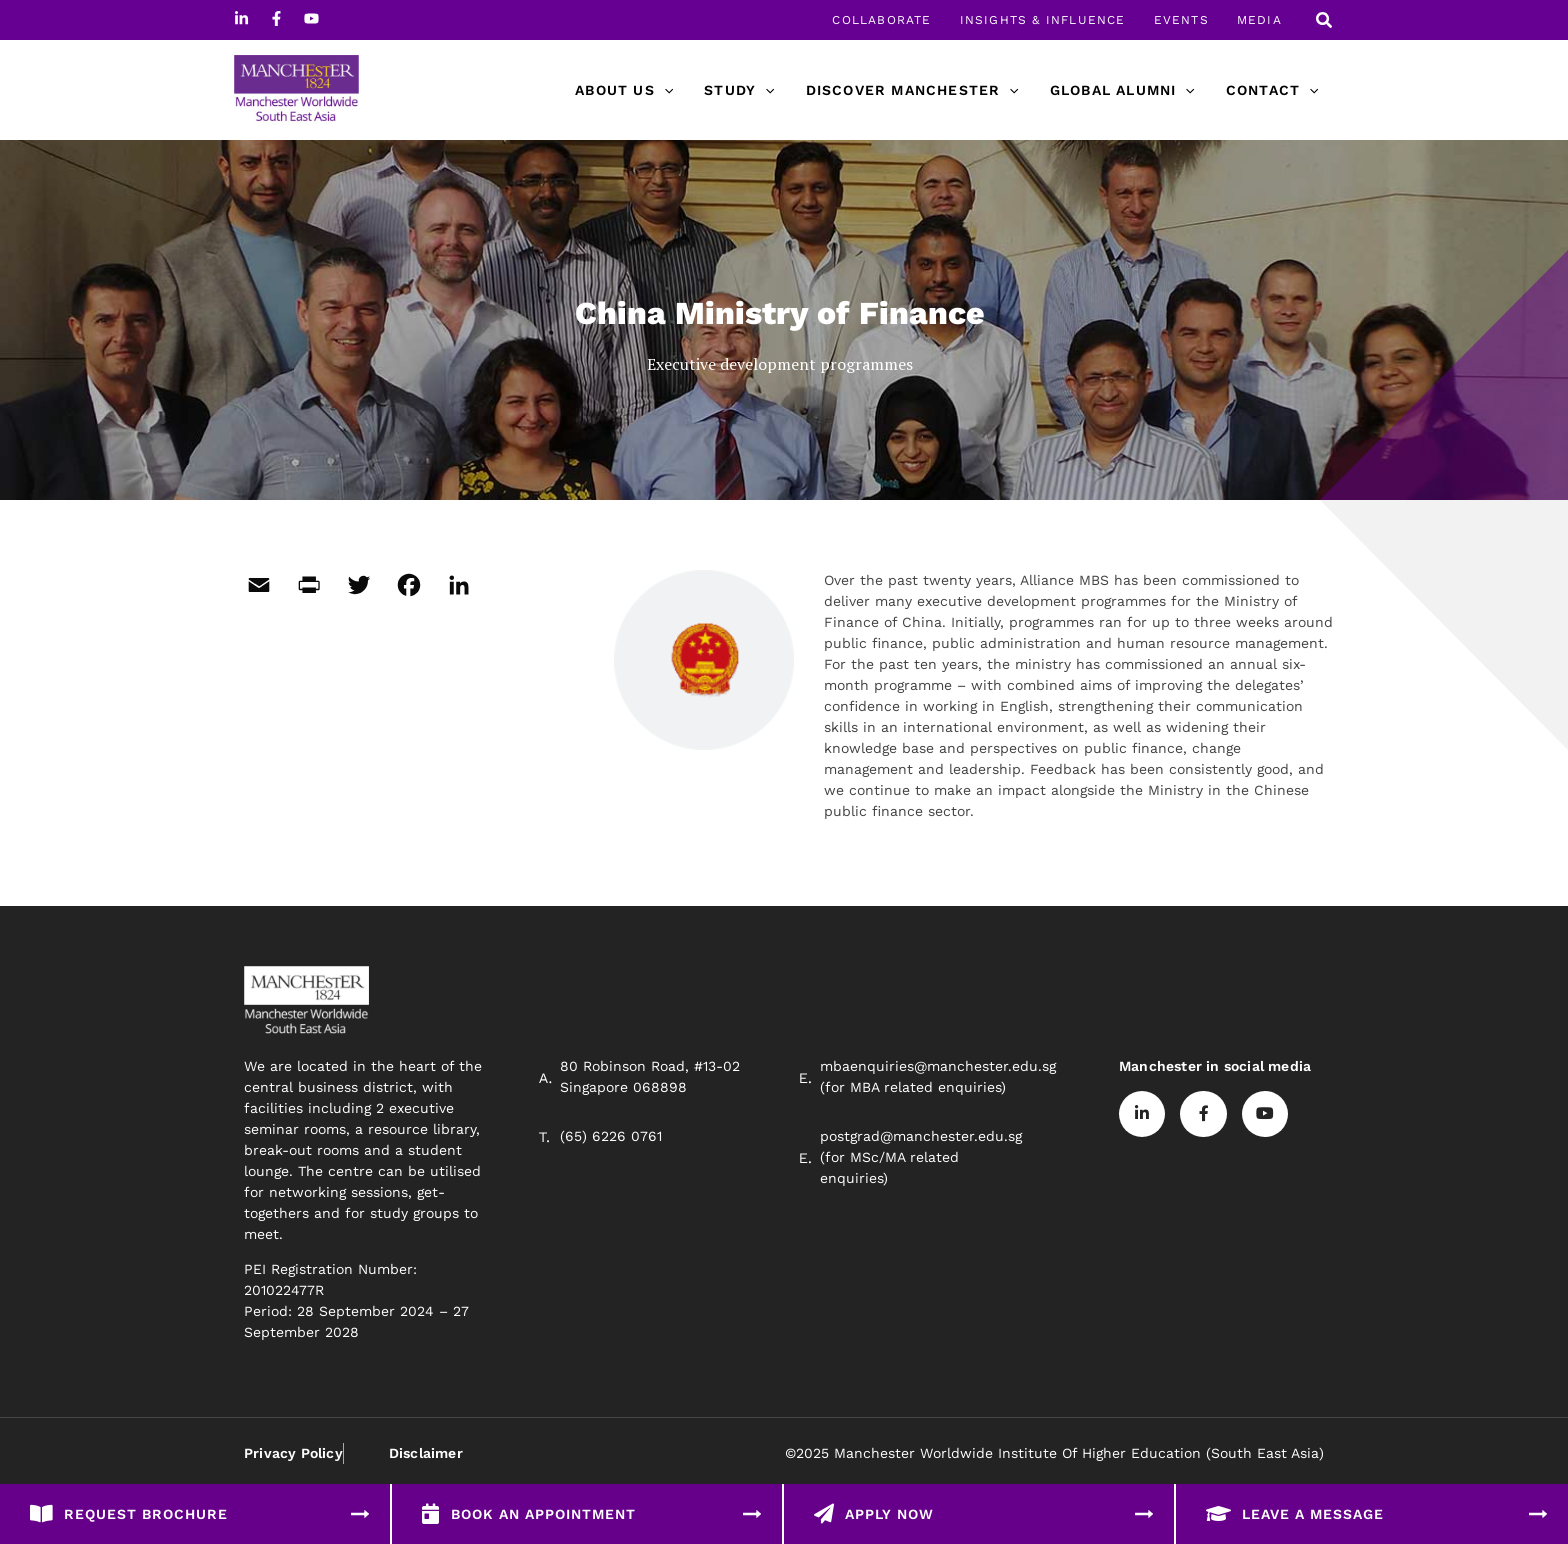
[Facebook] (276, 18)
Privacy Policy (293, 1453)
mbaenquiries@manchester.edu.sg (938, 1066)
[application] (677, 90)
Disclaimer (425, 1453)
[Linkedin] (241, 18)
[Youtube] (311, 18)
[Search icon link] (1325, 22)
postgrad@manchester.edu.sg (921, 1136)
